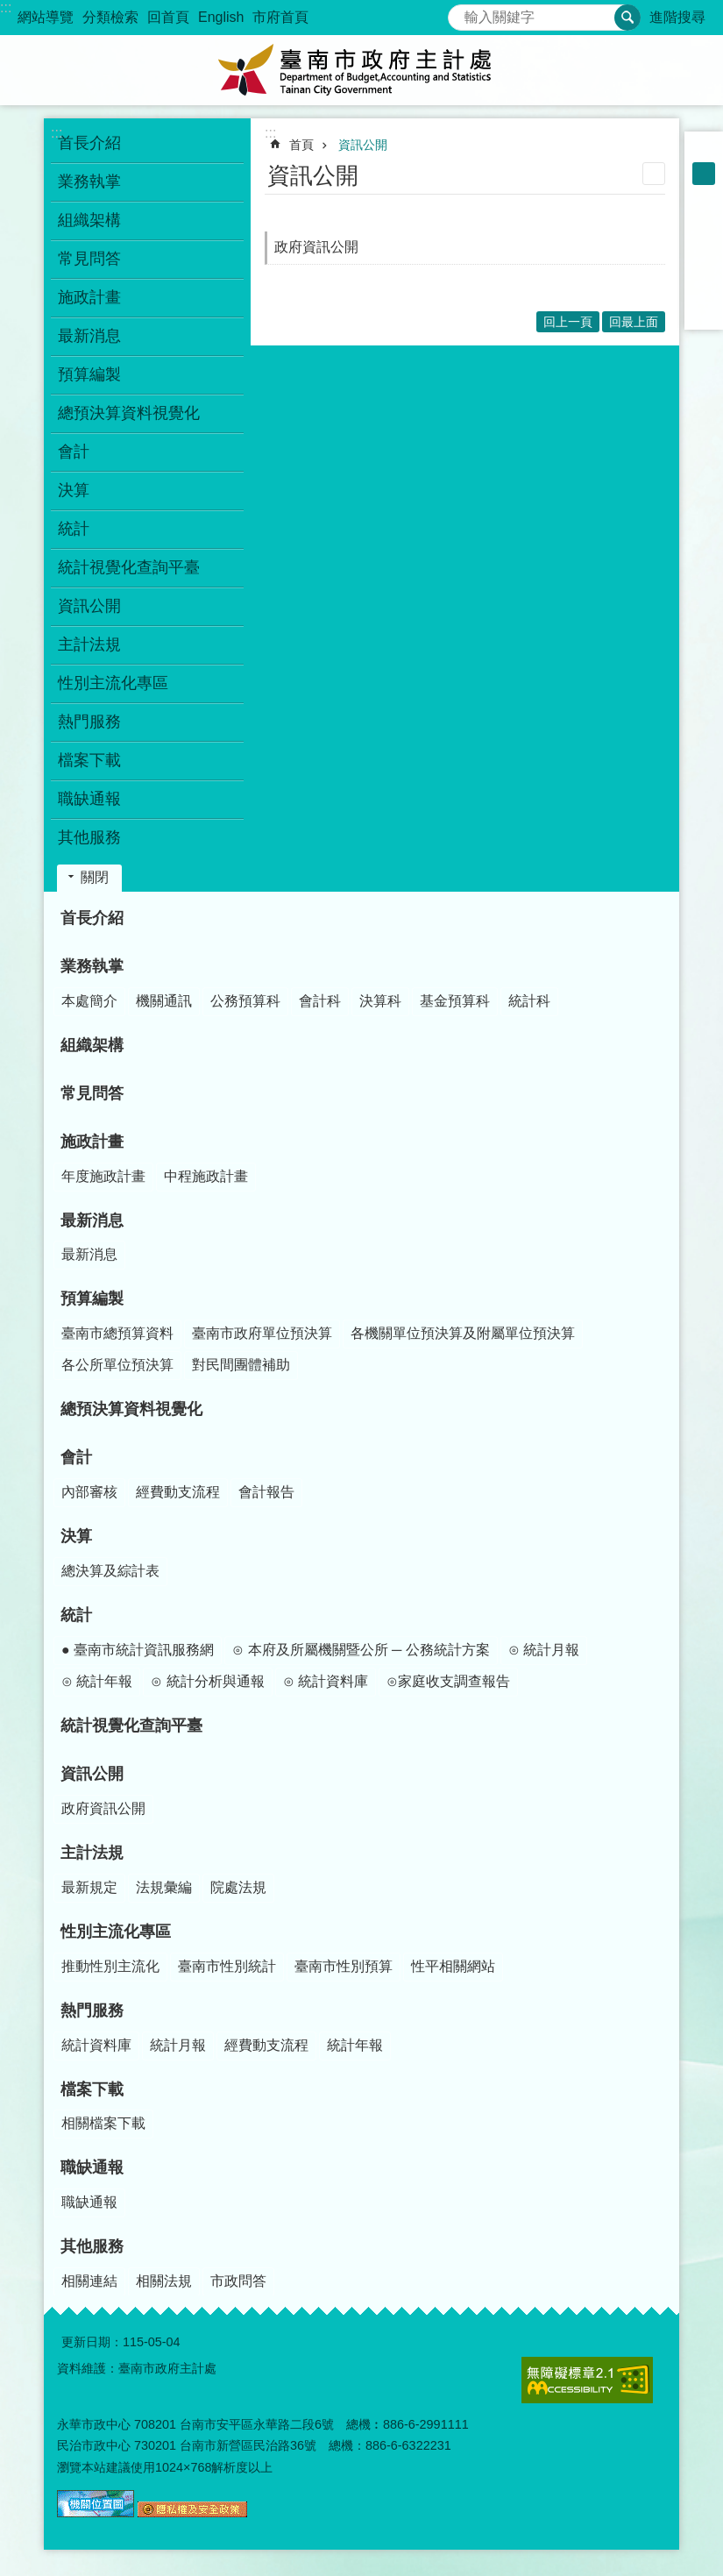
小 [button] (703, 150)
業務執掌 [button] (89, 181)
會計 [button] (73, 451)
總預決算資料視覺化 (129, 413)
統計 (76, 1615)
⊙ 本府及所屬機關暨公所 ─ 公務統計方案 (361, 1649)
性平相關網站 (453, 1966)
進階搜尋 (677, 17)
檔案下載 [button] (89, 760)
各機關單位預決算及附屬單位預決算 (463, 1333)
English (221, 17)
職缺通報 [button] (89, 799)
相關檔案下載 (103, 2123)
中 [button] (703, 173)
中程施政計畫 (206, 1176)
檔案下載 (92, 2089)
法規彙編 (164, 1887)
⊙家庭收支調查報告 (448, 1681)
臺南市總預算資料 (117, 1333)
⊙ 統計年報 (96, 1681)
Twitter (703, 264)
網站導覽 (46, 17)
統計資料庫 (96, 2045)
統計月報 (178, 2045)
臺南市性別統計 (227, 1966)
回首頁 (168, 17)
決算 (76, 1536)
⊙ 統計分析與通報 (207, 1681)
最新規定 (89, 1887)
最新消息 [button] (89, 336)
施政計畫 (92, 1141)
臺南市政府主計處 (362, 70)
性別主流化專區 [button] (113, 683)
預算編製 (92, 1298)
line (703, 287)
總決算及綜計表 (110, 1570)
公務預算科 (245, 1000)
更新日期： (92, 2342)
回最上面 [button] (633, 322)
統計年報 (355, 2045)
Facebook (703, 219)
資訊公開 (362, 145)
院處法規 (238, 1887)
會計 (76, 1457)
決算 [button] (73, 490)
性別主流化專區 (115, 1931)
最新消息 (92, 1220)
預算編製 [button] (89, 374)
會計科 (320, 1000)
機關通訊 (164, 1000)
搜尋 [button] (627, 17)
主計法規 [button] (89, 644)
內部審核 (89, 1491)
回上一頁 (567, 322)
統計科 (529, 1000)
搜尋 (462, 12)
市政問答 (238, 2281)
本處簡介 (89, 1000)
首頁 (301, 145)
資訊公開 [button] (89, 606)
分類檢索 (110, 17)
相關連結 (89, 2281)
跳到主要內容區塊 (9, 9)
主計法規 (92, 1852)
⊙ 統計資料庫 (325, 1681)
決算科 (380, 1000)
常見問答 (89, 258)
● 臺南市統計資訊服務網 (137, 1649)
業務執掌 (92, 966)
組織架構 (89, 220)
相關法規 (164, 2281)
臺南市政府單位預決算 (262, 1333)
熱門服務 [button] (89, 721)
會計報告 (266, 1491)
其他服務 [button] (89, 837)
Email (703, 310)
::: (5, 7)
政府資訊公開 (316, 246)
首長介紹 (89, 143)
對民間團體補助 (241, 1364)
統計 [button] (73, 528)
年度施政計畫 (103, 1176)
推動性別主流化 (110, 1966)
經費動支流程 (178, 1491)
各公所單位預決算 (117, 1364)
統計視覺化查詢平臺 (129, 567)
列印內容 (653, 173)
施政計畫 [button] (89, 297)
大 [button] (703, 196)
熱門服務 (92, 2010)
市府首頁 (280, 17)
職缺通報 (92, 2167)
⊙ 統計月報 (543, 1649)
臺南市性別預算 (343, 1966)
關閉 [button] (95, 877)
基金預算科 (455, 1000)
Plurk (703, 242)
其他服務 (92, 2246)
